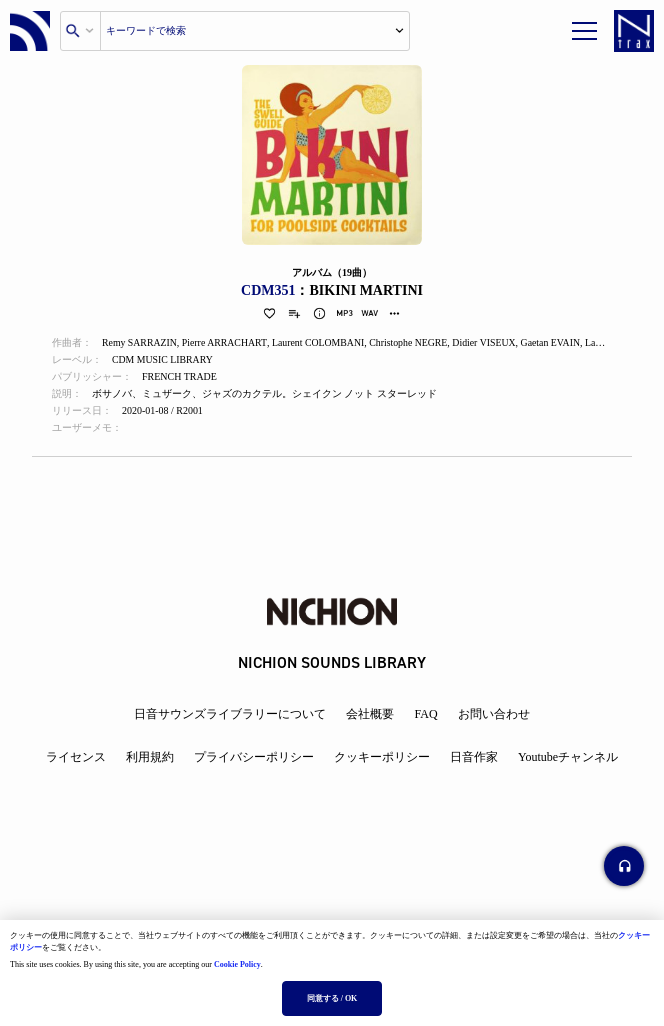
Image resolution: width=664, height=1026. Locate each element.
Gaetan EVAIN (558, 343)
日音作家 (474, 757)
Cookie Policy (237, 964)
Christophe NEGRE (414, 343)
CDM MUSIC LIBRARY (163, 360)
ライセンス (76, 757)
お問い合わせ (494, 714)
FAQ (425, 714)
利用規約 (150, 757)
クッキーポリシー (382, 757)
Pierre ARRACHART (226, 343)
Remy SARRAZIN (140, 343)
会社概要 (370, 714)
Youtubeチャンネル (568, 757)
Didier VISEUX (490, 343)
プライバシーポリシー (254, 757)
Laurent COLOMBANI (322, 343)
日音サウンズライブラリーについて (230, 714)
